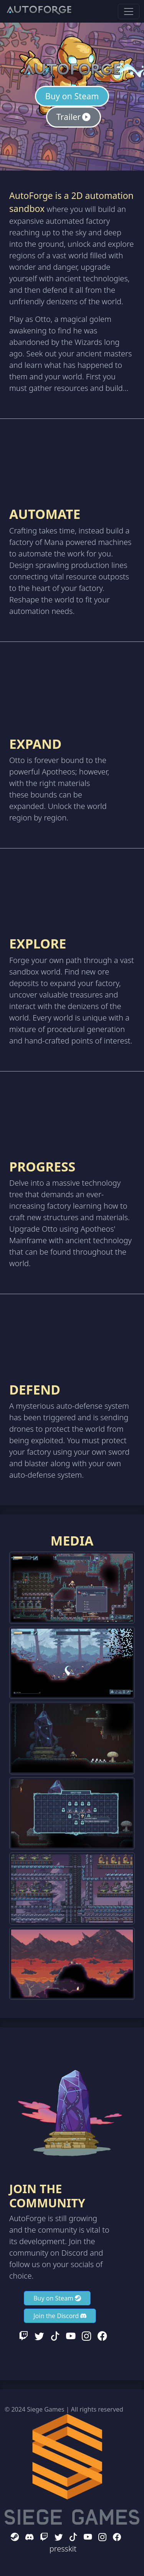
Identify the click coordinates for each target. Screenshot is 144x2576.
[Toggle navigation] (128, 11)
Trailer (73, 117)
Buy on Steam (72, 96)
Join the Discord (59, 2315)
